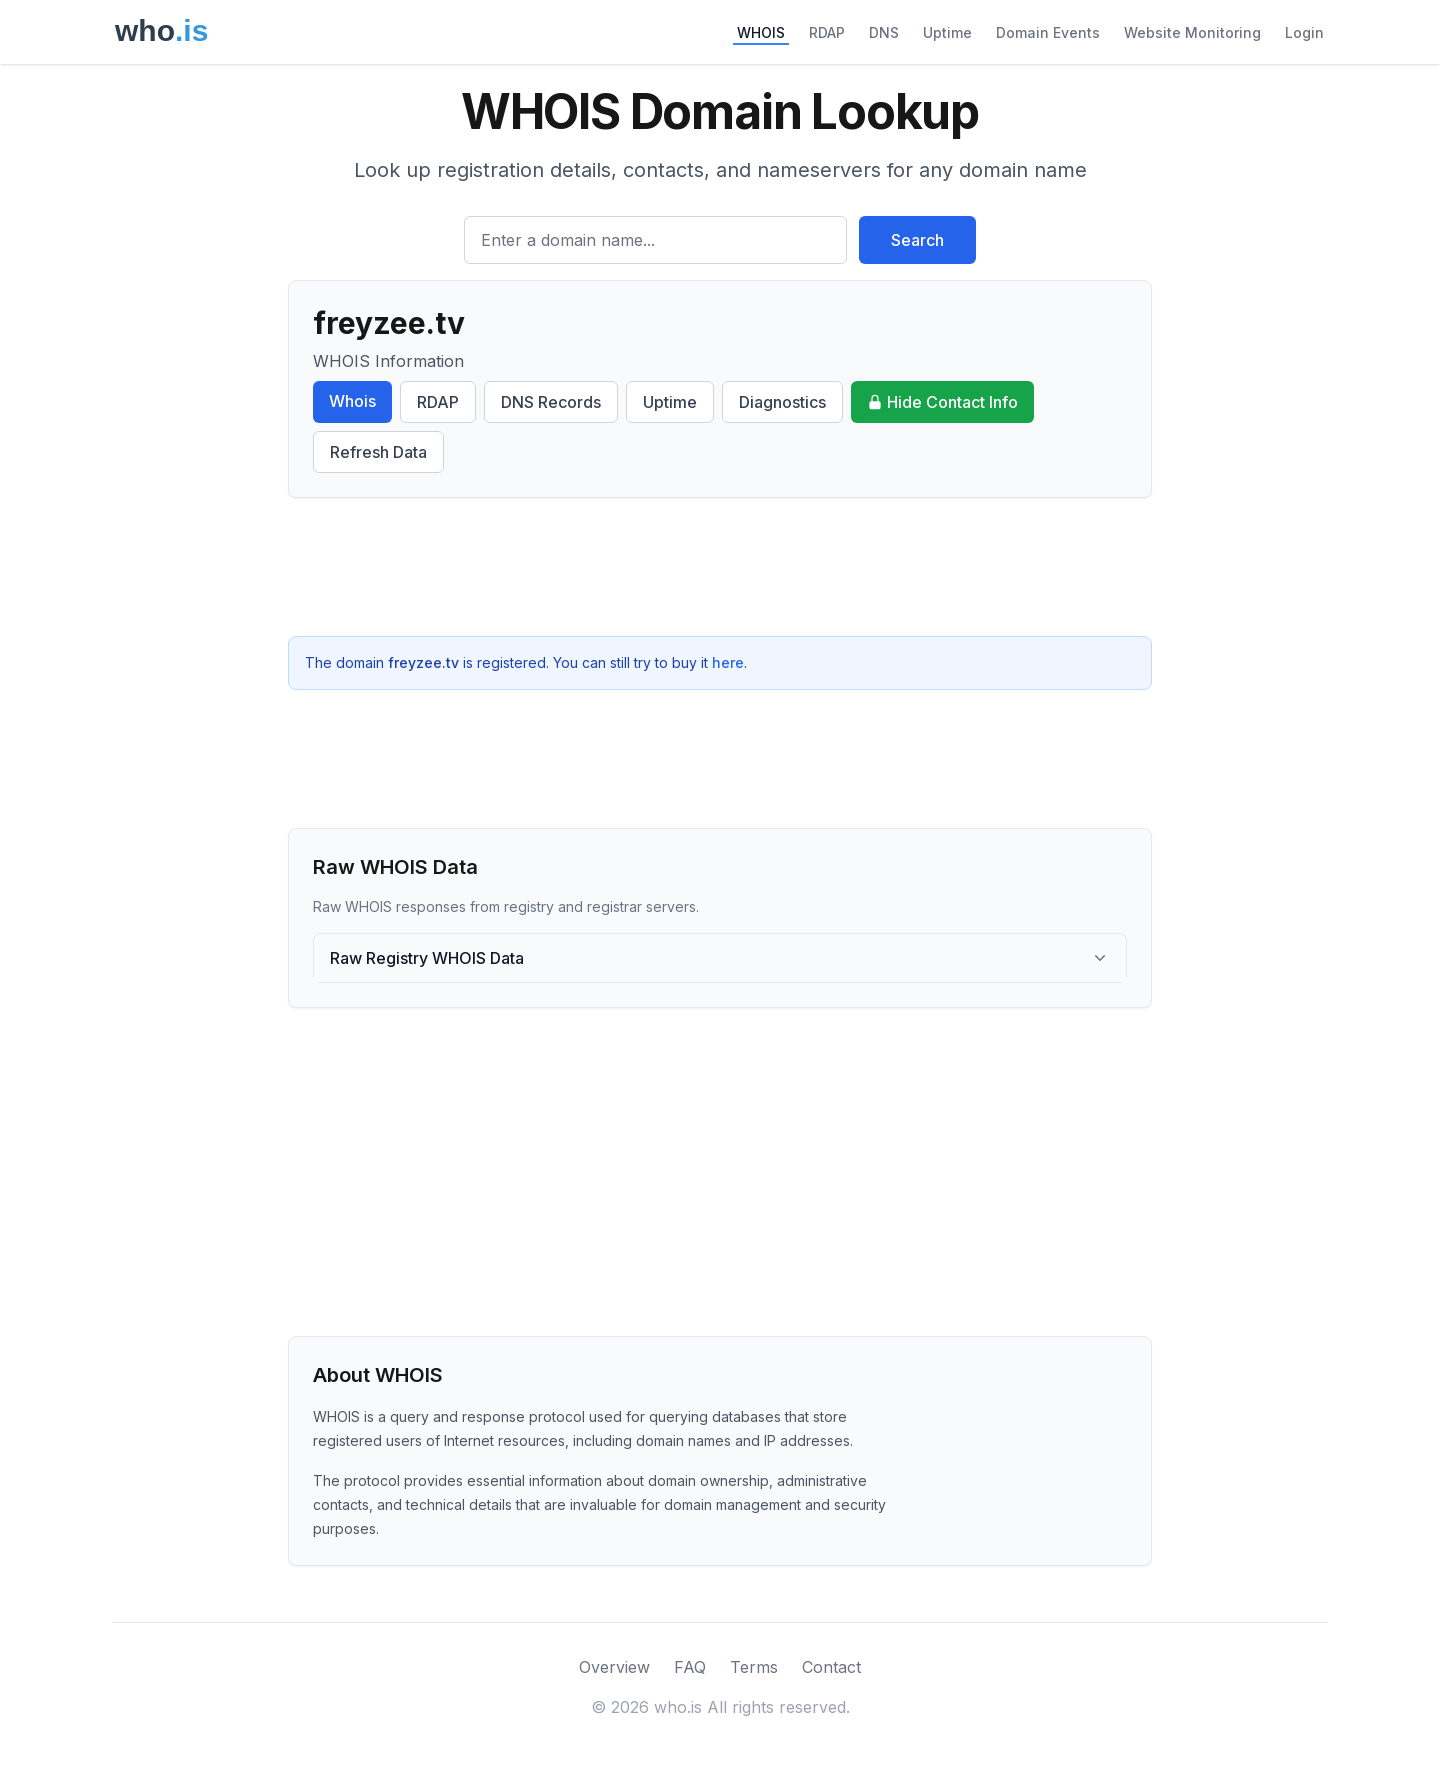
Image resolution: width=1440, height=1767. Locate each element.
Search (917, 240)
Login (1304, 32)
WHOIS (761, 32)
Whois (352, 401)
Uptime (947, 32)
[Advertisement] (720, 567)
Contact (831, 1667)
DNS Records (551, 402)
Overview (614, 1667)
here (728, 662)
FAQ (690, 1667)
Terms (754, 1667)
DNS (884, 32)
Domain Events (1048, 32)
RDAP (827, 32)
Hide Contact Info (942, 402)
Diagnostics (782, 402)
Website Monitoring (1192, 32)
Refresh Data (378, 452)
